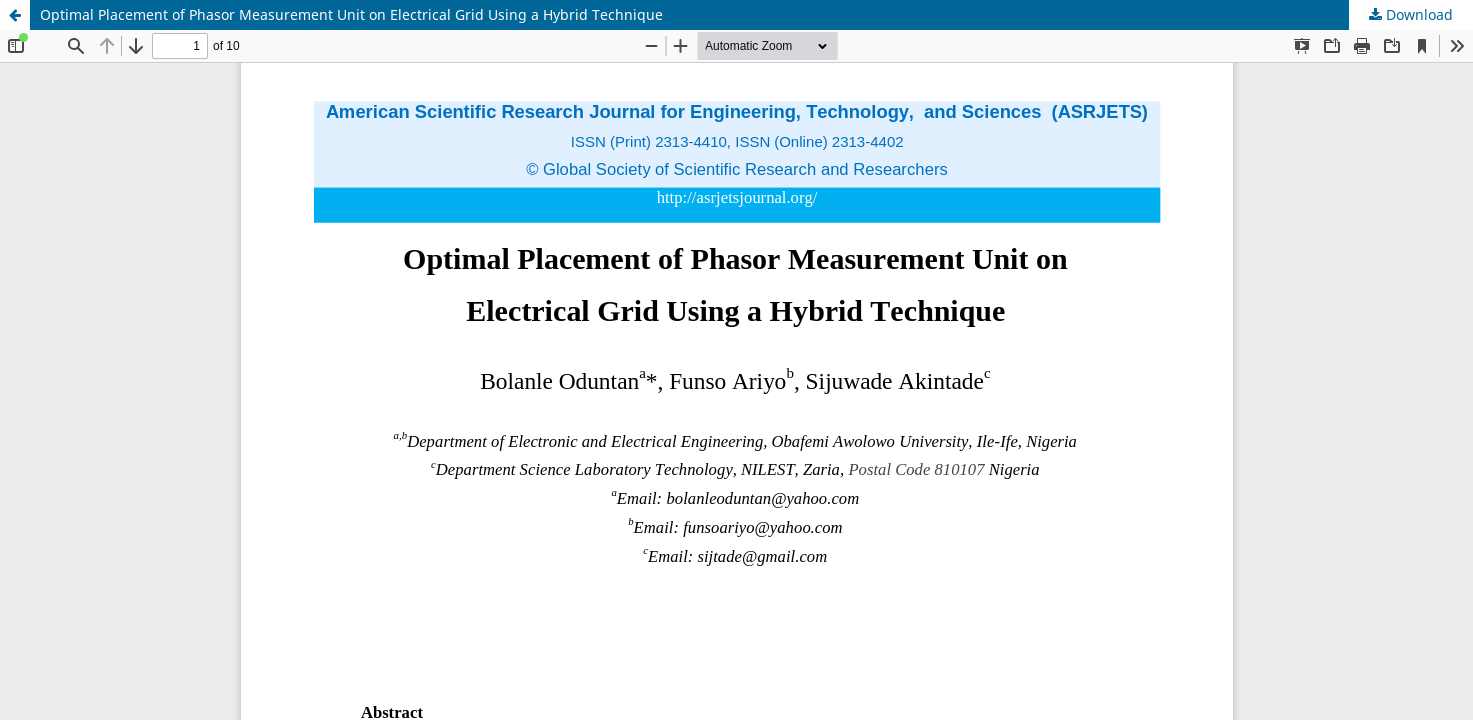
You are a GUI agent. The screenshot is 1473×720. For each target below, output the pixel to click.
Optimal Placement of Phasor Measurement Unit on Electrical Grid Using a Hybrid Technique (351, 14)
